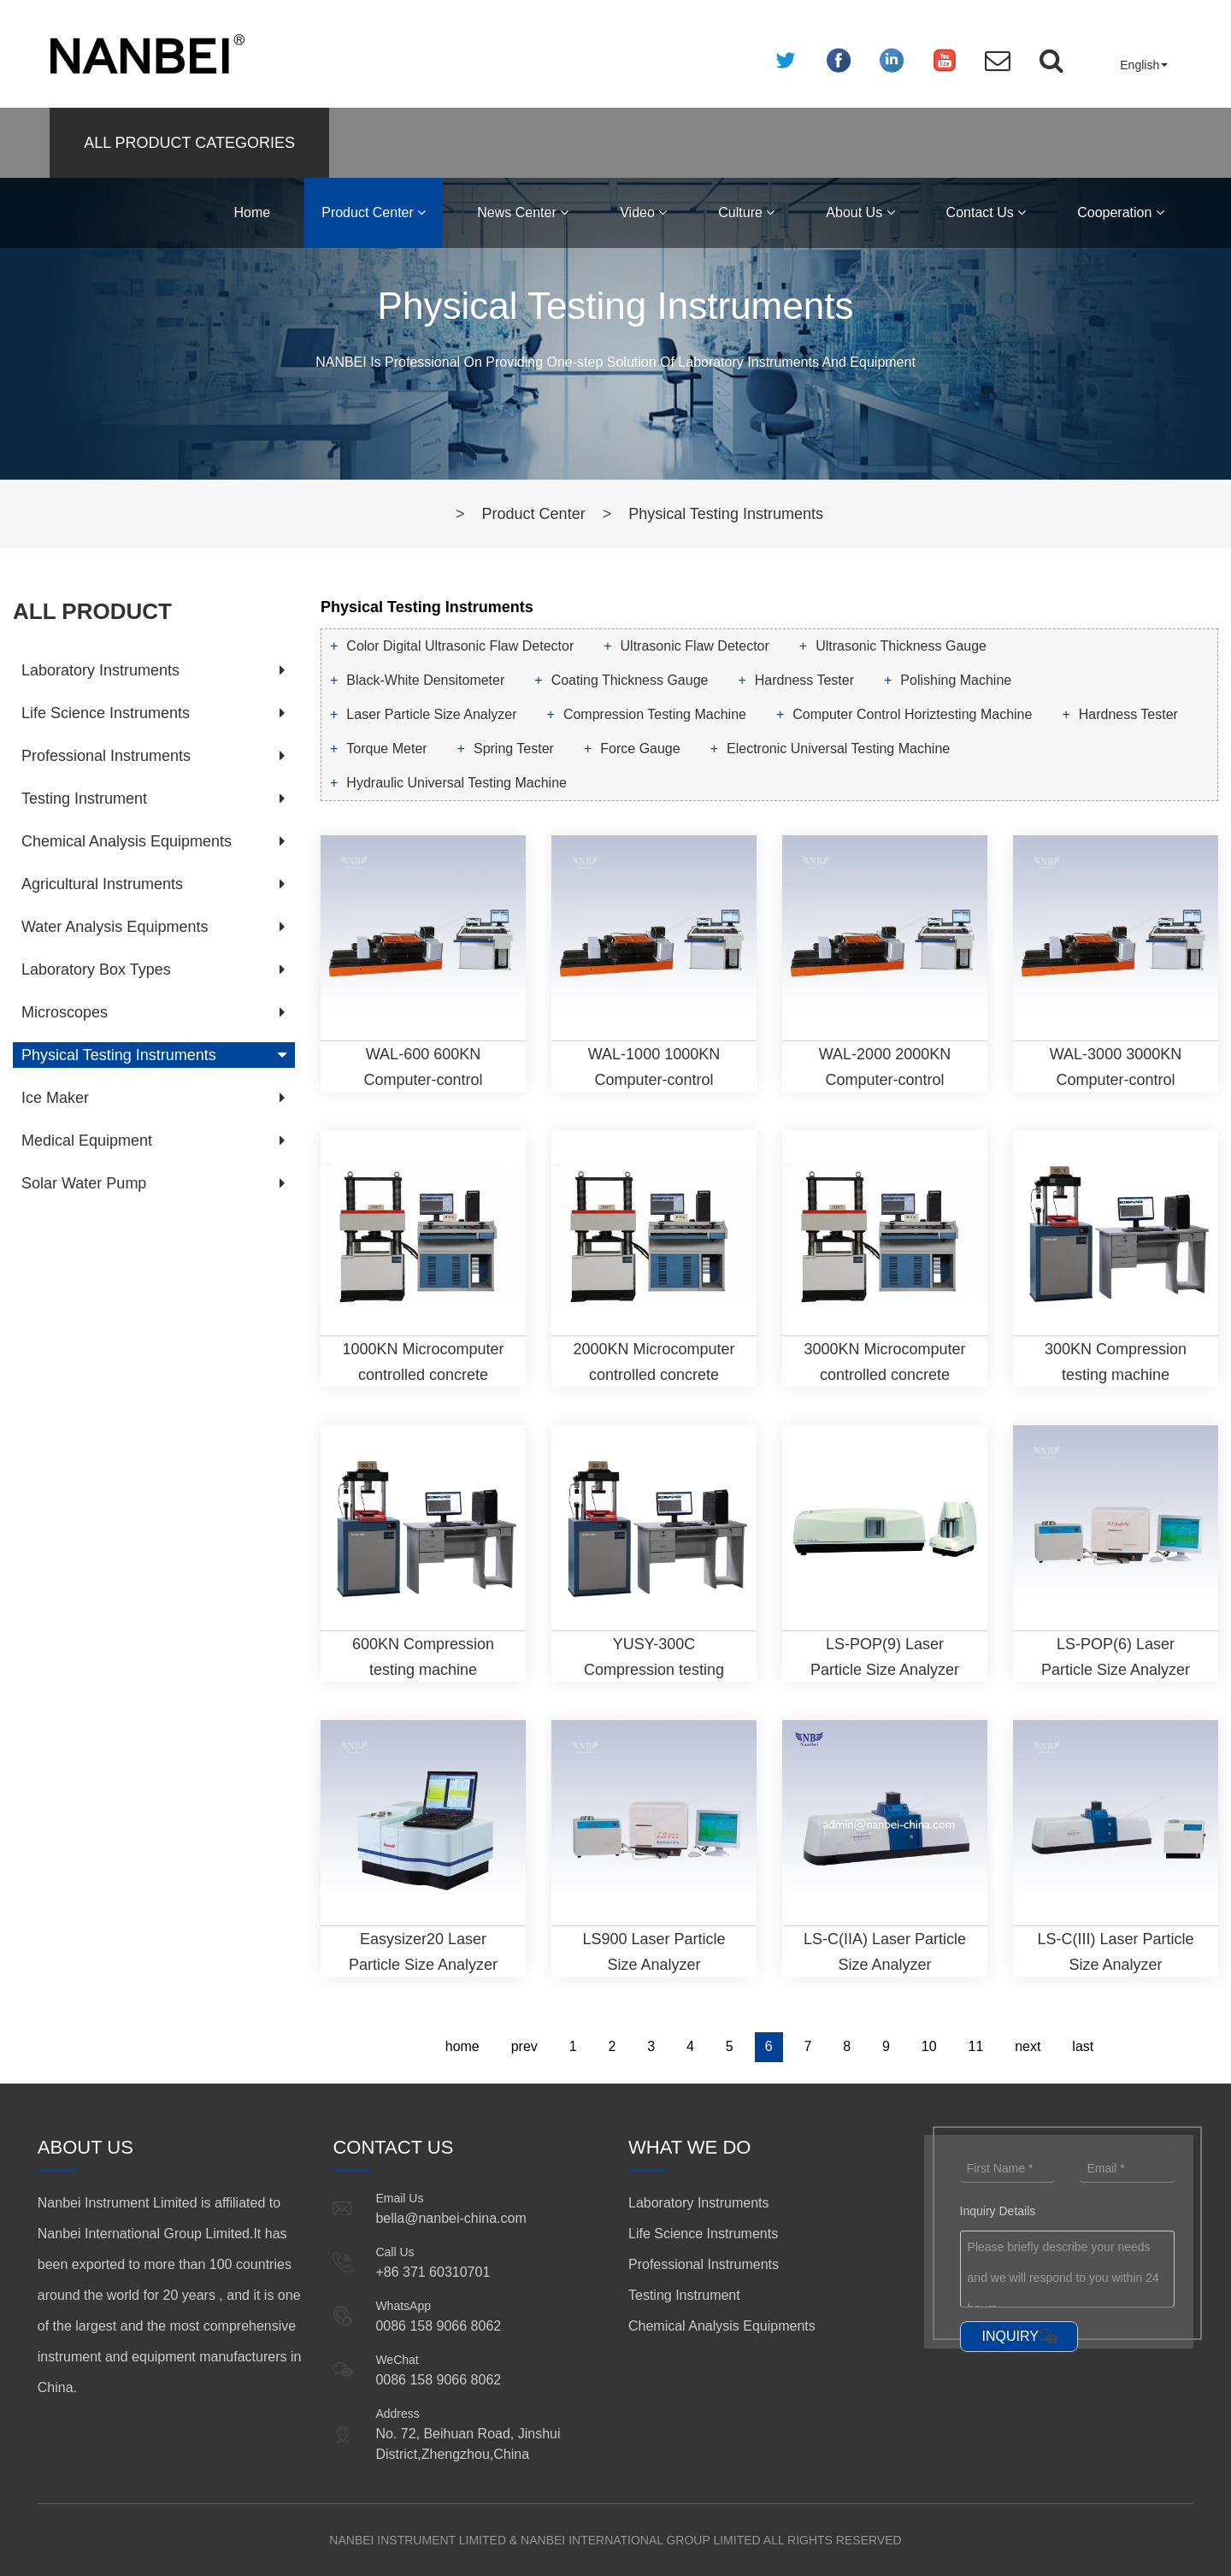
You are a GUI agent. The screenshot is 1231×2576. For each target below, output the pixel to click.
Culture (746, 212)
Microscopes (64, 1012)
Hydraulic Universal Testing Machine (456, 782)
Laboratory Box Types (96, 969)
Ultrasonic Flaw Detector (695, 646)
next (1027, 2046)
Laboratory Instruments (100, 670)
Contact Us (986, 212)
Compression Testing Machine (654, 714)
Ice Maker (55, 1097)
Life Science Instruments (105, 713)
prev (524, 2046)
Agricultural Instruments (102, 884)
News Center (522, 212)
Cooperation (1120, 212)
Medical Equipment (86, 1140)
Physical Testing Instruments (725, 513)
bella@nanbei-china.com (450, 2218)
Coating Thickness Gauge (630, 680)
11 (976, 2046)
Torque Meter (386, 748)
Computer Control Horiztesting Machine (912, 714)
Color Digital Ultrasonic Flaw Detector (460, 646)
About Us (860, 212)
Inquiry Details (998, 2211)
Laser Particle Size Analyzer (431, 714)
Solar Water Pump (83, 1183)
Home (252, 212)
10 (929, 2046)
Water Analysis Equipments (114, 926)
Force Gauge (640, 748)
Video (643, 212)
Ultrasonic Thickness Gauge (901, 646)
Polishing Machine (955, 680)
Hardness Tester (804, 680)
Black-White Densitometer (425, 680)
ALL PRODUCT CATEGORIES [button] (189, 142)
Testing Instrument (84, 798)
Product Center (373, 212)
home (462, 2046)
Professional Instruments (106, 755)
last (1082, 2046)
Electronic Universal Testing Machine (838, 748)
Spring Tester (514, 748)
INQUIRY (1010, 2336)
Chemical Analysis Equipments (126, 841)
